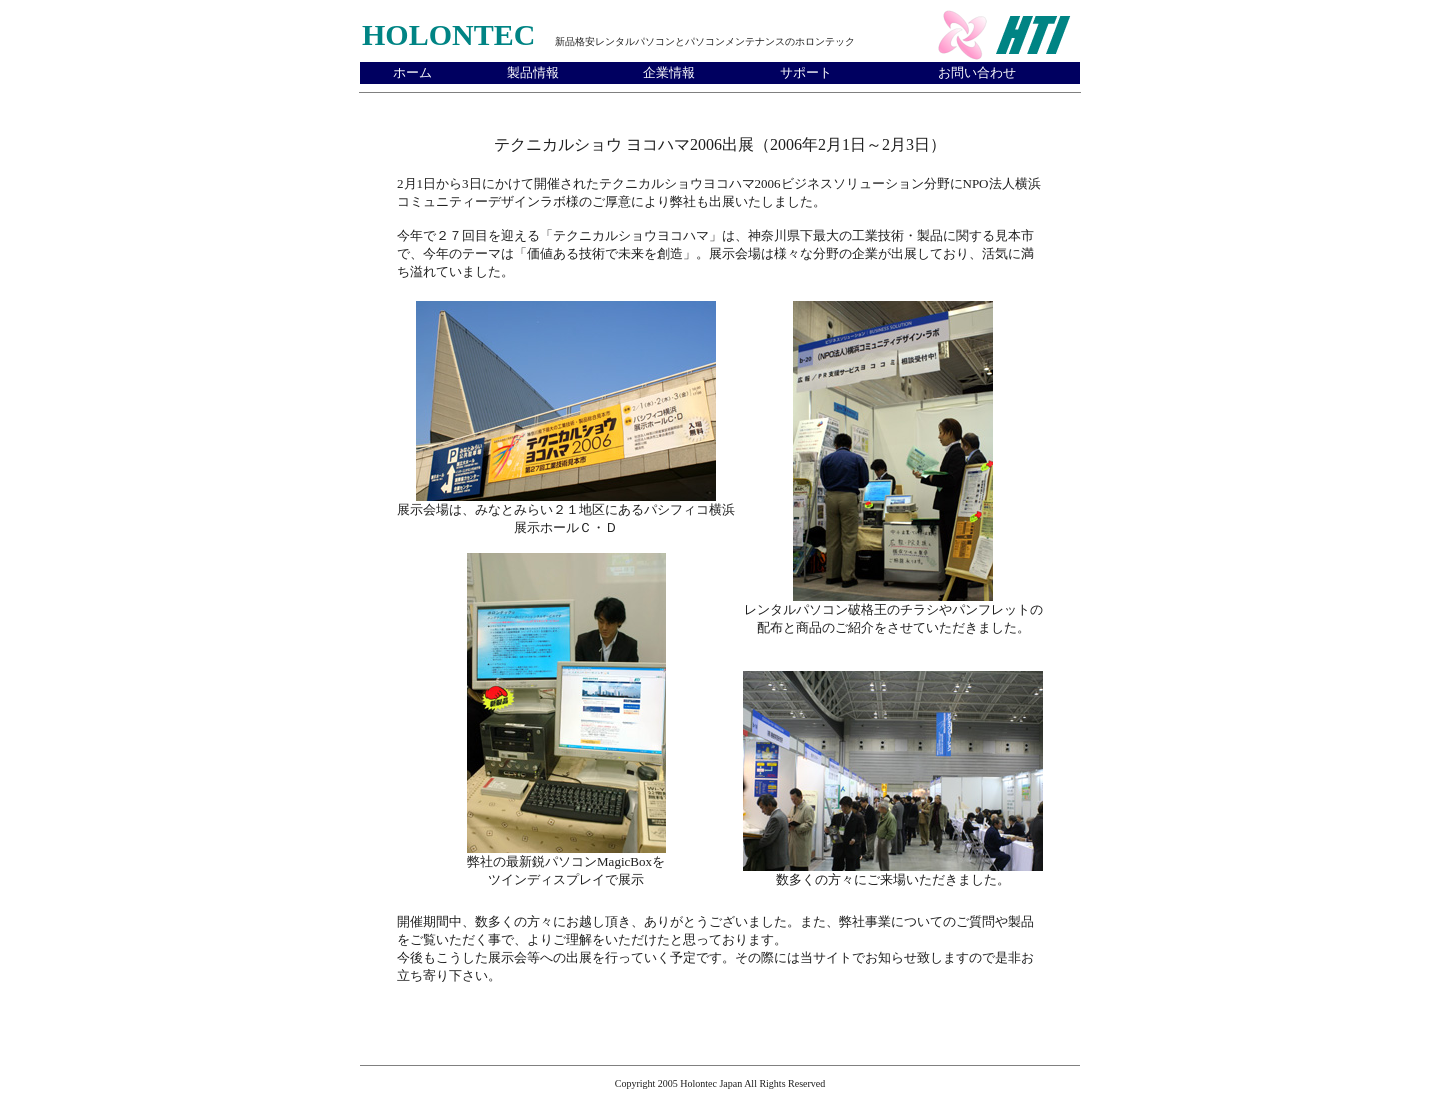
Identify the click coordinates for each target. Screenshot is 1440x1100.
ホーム (412, 72)
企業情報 (669, 72)
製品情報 (533, 72)
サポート (806, 72)
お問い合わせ (977, 72)
